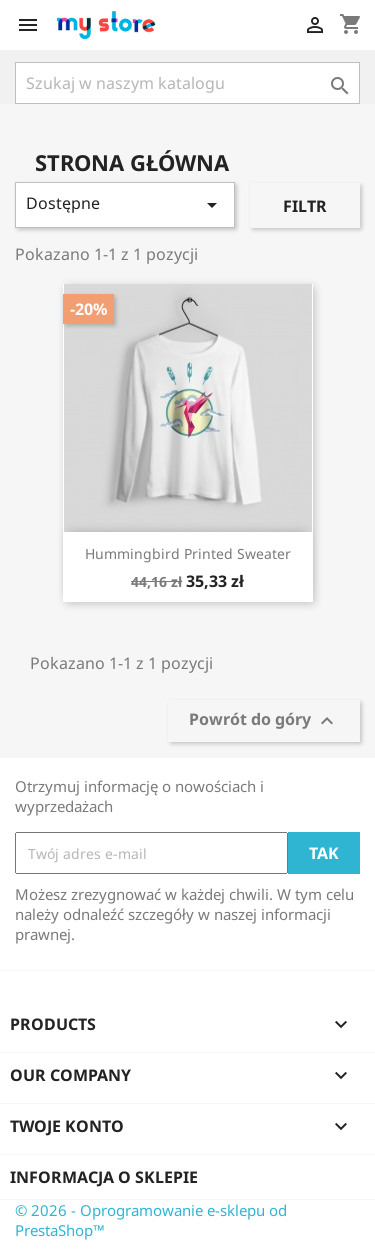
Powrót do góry (264, 721)
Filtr (305, 206)
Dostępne (125, 204)
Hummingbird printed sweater (188, 553)
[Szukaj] (187, 83)
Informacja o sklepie (104, 1177)
